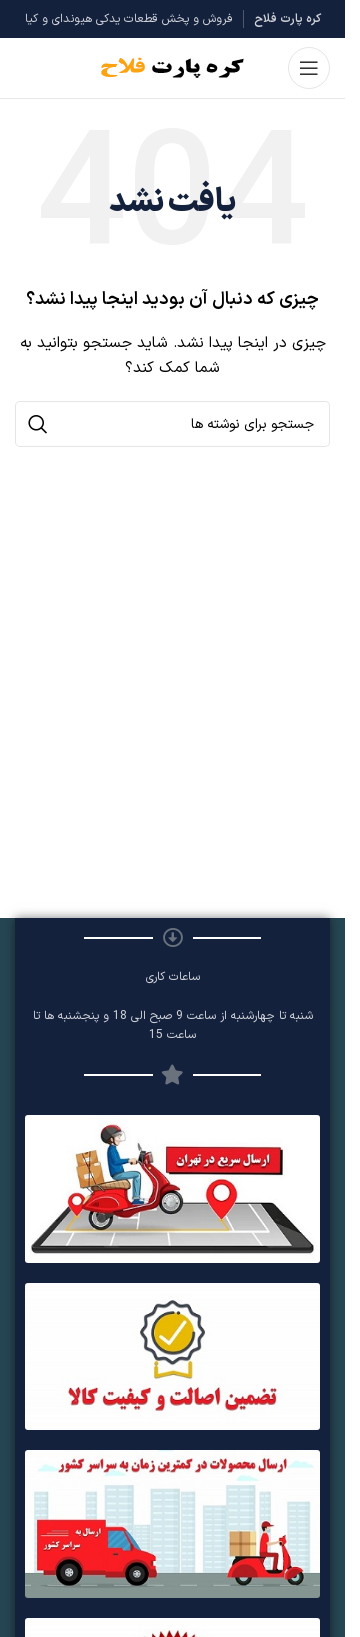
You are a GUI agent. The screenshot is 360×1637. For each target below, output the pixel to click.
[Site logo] (172, 67)
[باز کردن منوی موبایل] (309, 68)
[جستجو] (172, 424)
